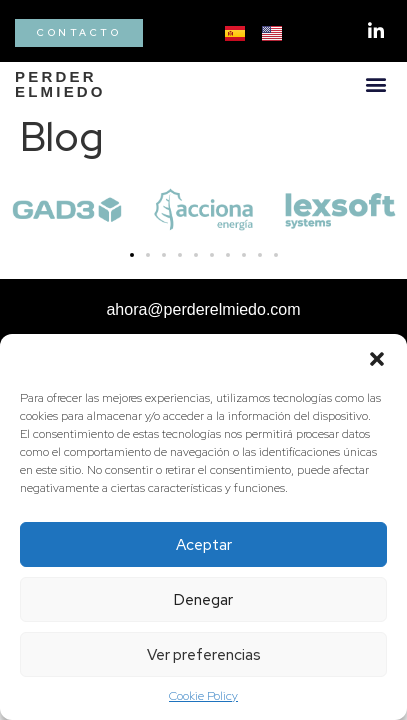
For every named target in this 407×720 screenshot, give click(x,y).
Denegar (203, 600)
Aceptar (204, 545)
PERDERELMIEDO (60, 84)
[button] (377, 359)
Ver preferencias (204, 655)
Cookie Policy (203, 696)
